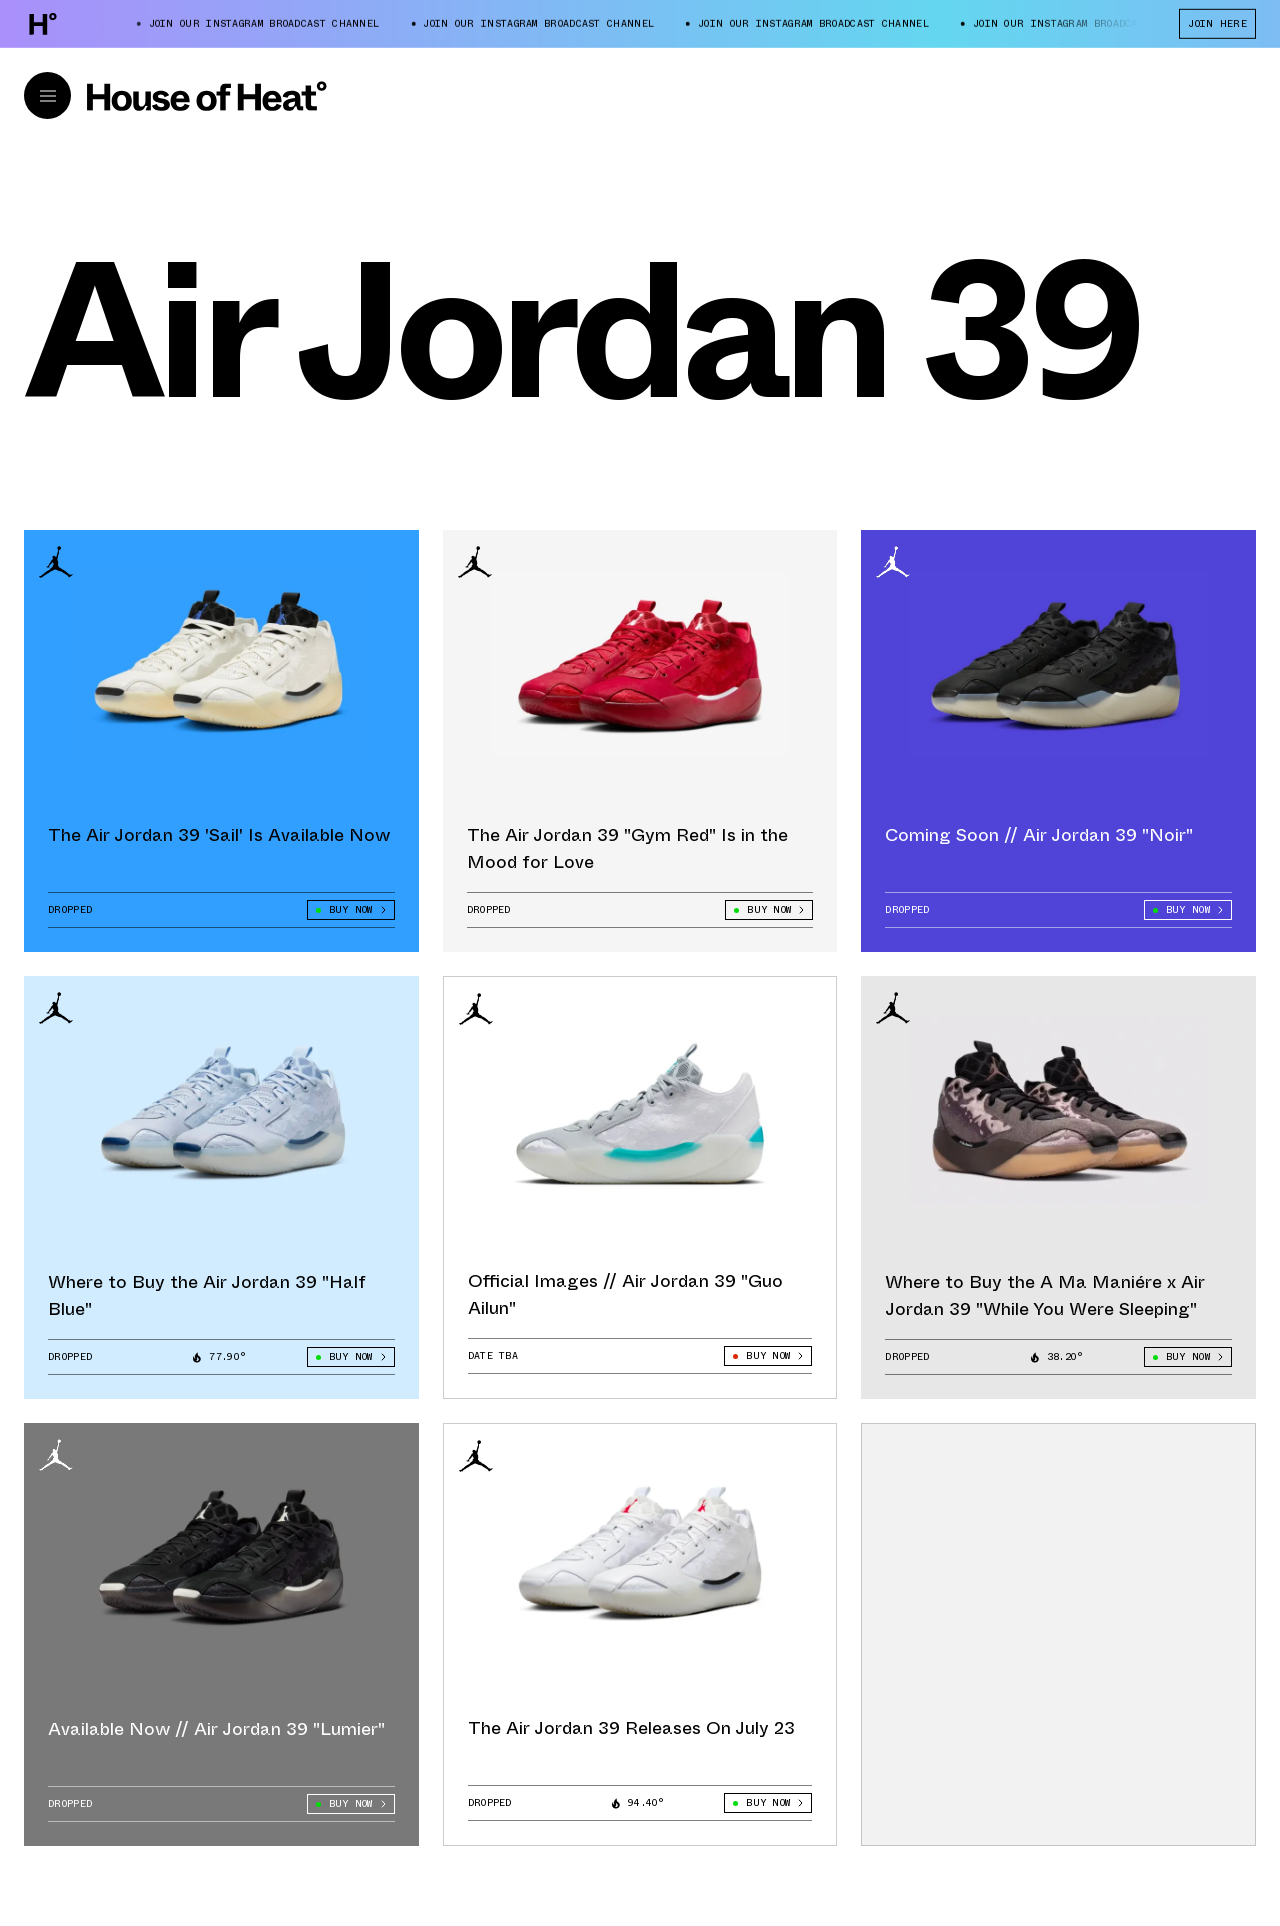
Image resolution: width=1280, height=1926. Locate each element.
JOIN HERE (1217, 23)
